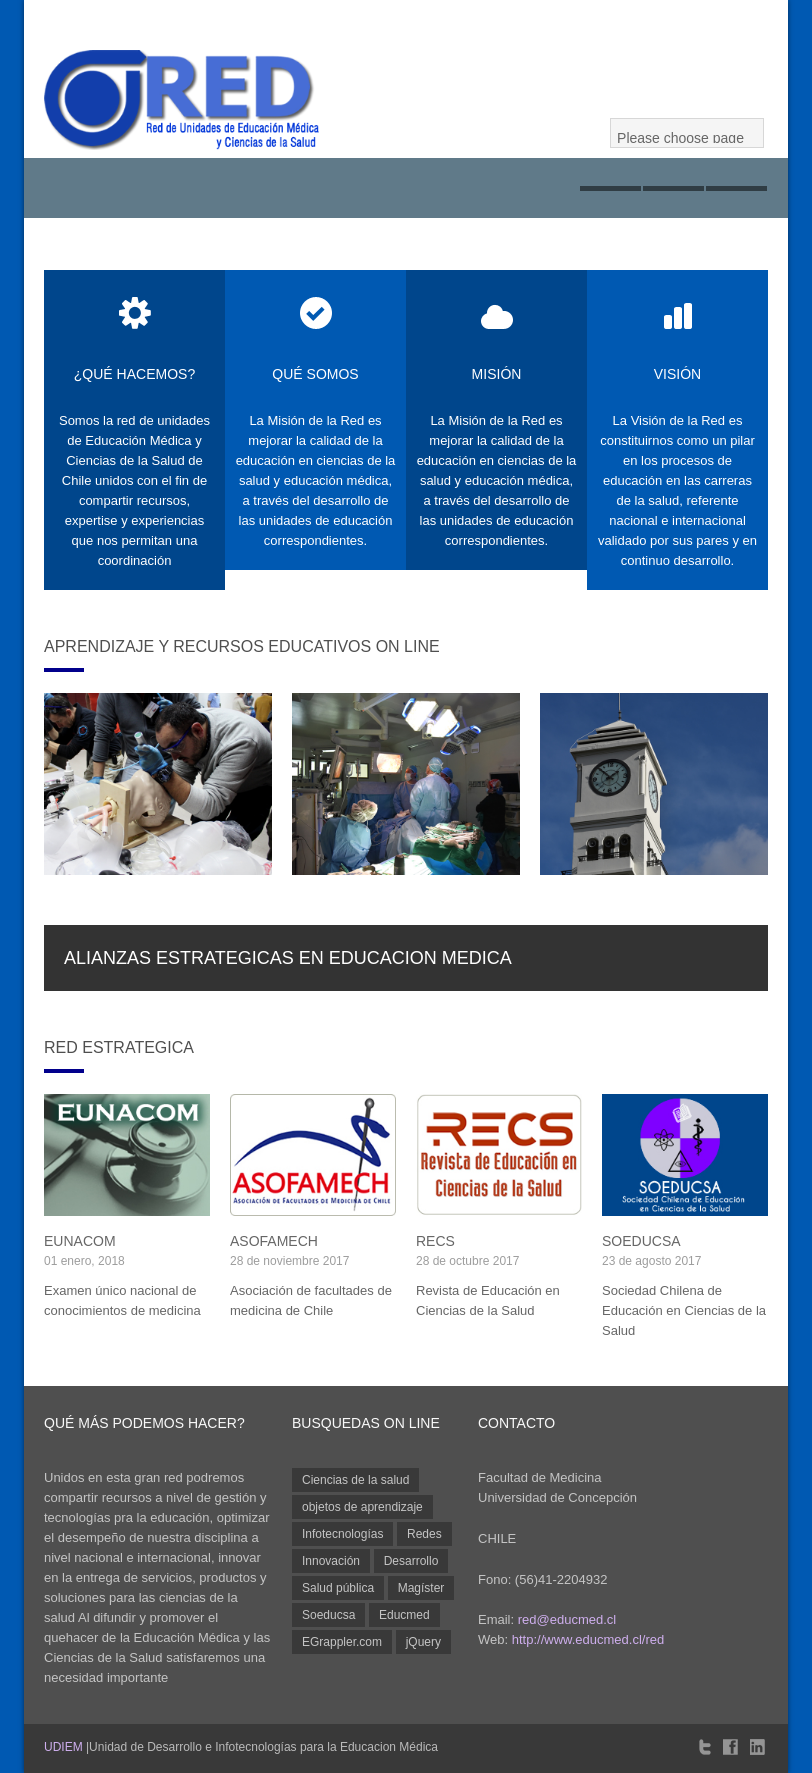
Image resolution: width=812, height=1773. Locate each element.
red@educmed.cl (567, 1619)
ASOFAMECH (274, 1241)
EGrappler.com (342, 1642)
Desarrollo (411, 1561)
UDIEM (63, 1747)
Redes (424, 1534)
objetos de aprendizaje (362, 1507)
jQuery (423, 1642)
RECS (435, 1241)
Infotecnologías (342, 1534)
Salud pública (338, 1588)
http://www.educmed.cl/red (588, 1639)
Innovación (331, 1561)
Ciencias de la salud (355, 1480)
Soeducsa (328, 1615)
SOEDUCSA (641, 1241)
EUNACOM (80, 1241)
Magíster (421, 1588)
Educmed (404, 1615)
